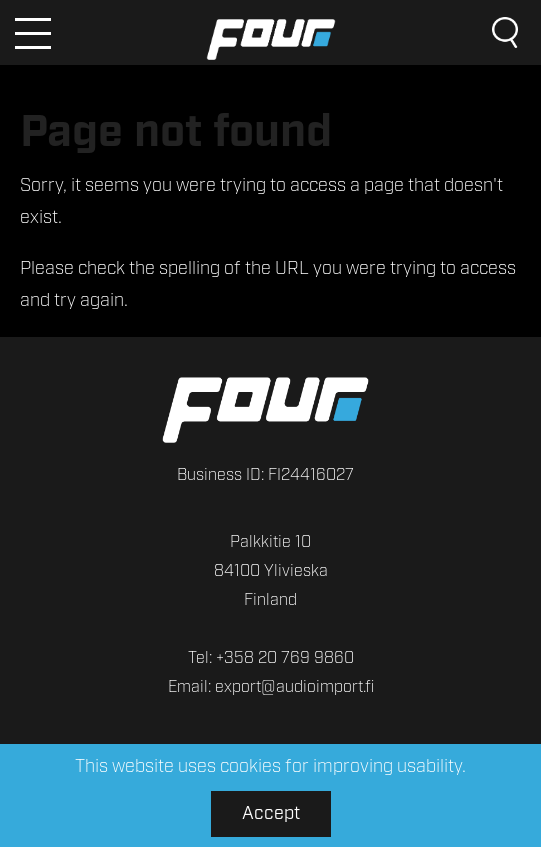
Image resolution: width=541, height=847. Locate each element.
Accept (271, 814)
